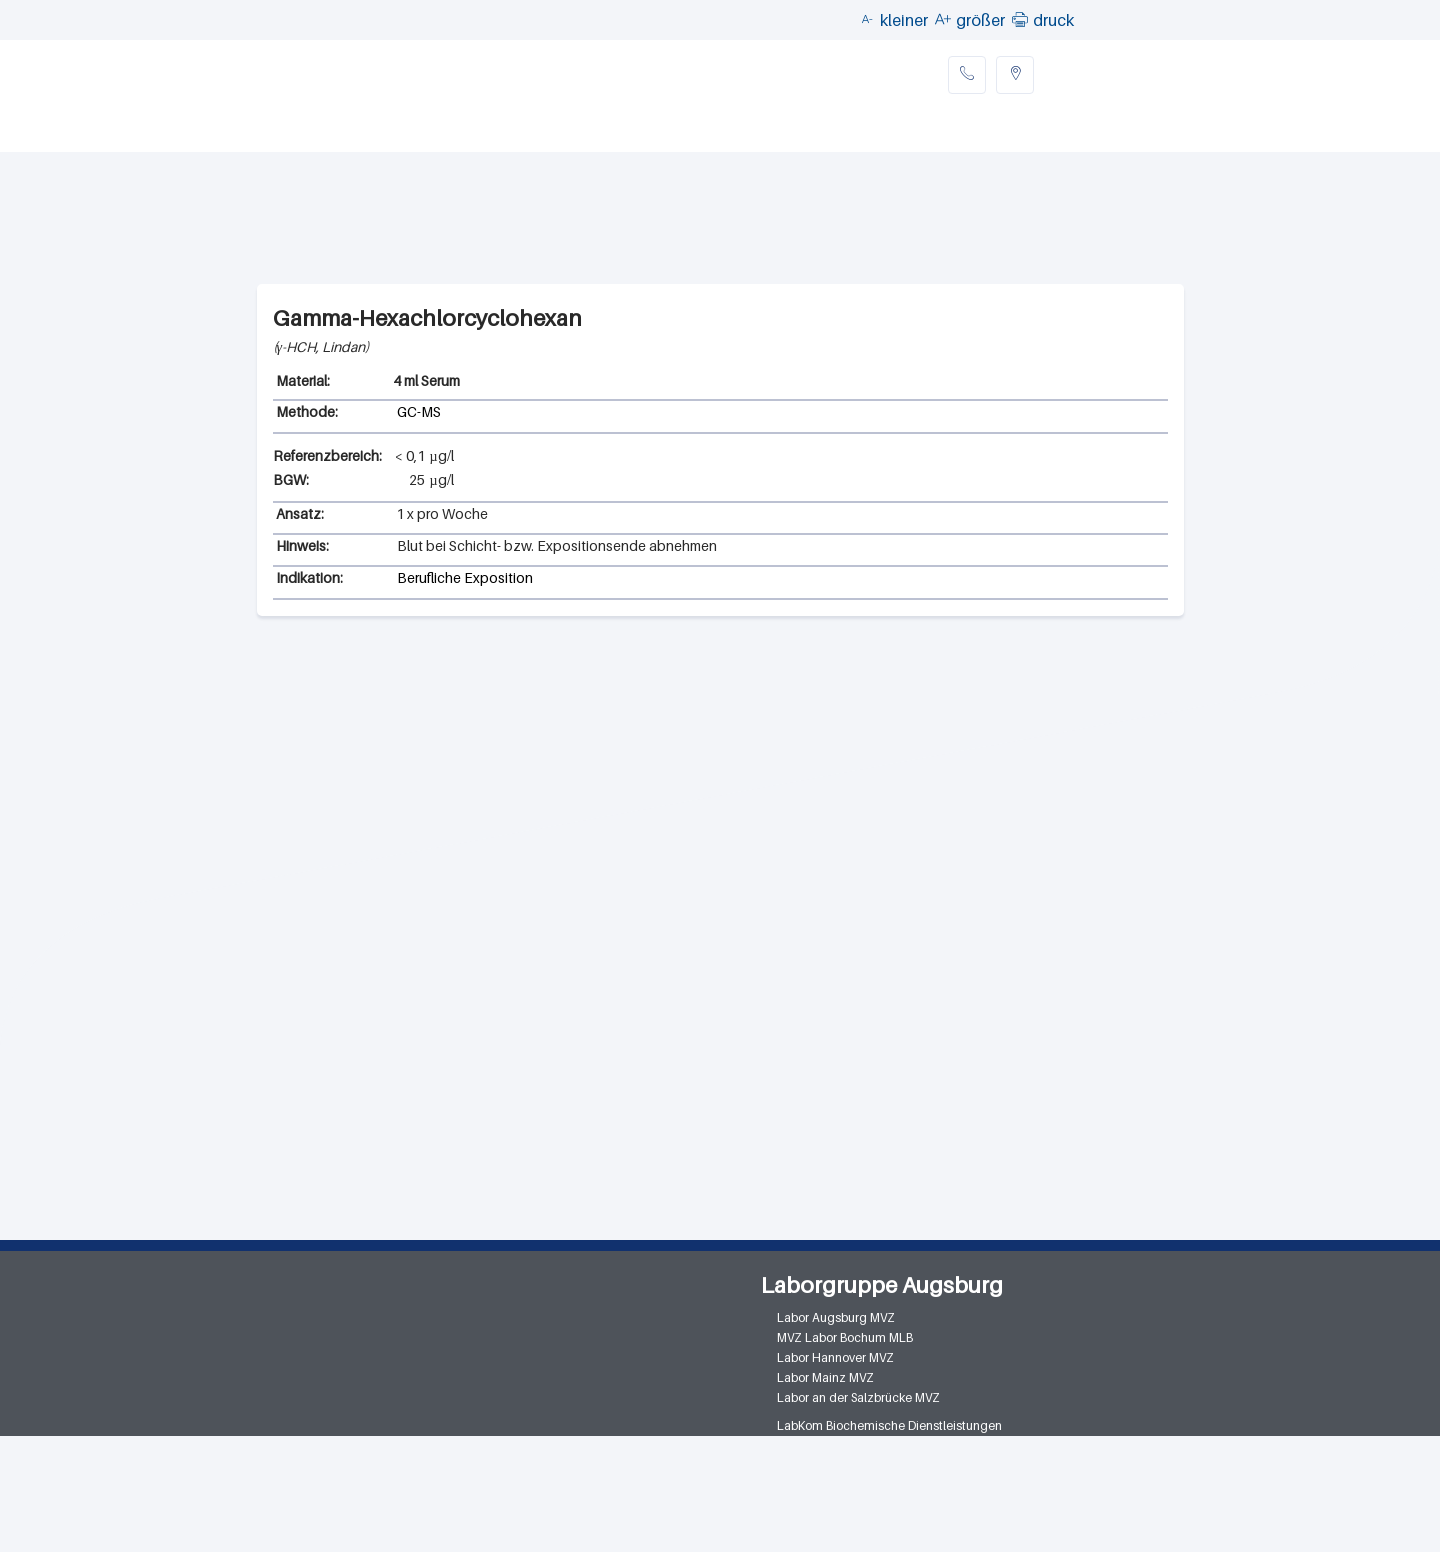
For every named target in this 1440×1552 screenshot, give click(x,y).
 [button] (1020, 19)
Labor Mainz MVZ (825, 1377)
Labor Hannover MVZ (835, 1357)
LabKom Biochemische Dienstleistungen (889, 1425)
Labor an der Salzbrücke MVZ (858, 1397)
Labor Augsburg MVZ (836, 1317)
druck (1053, 20)
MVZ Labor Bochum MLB (845, 1337)
